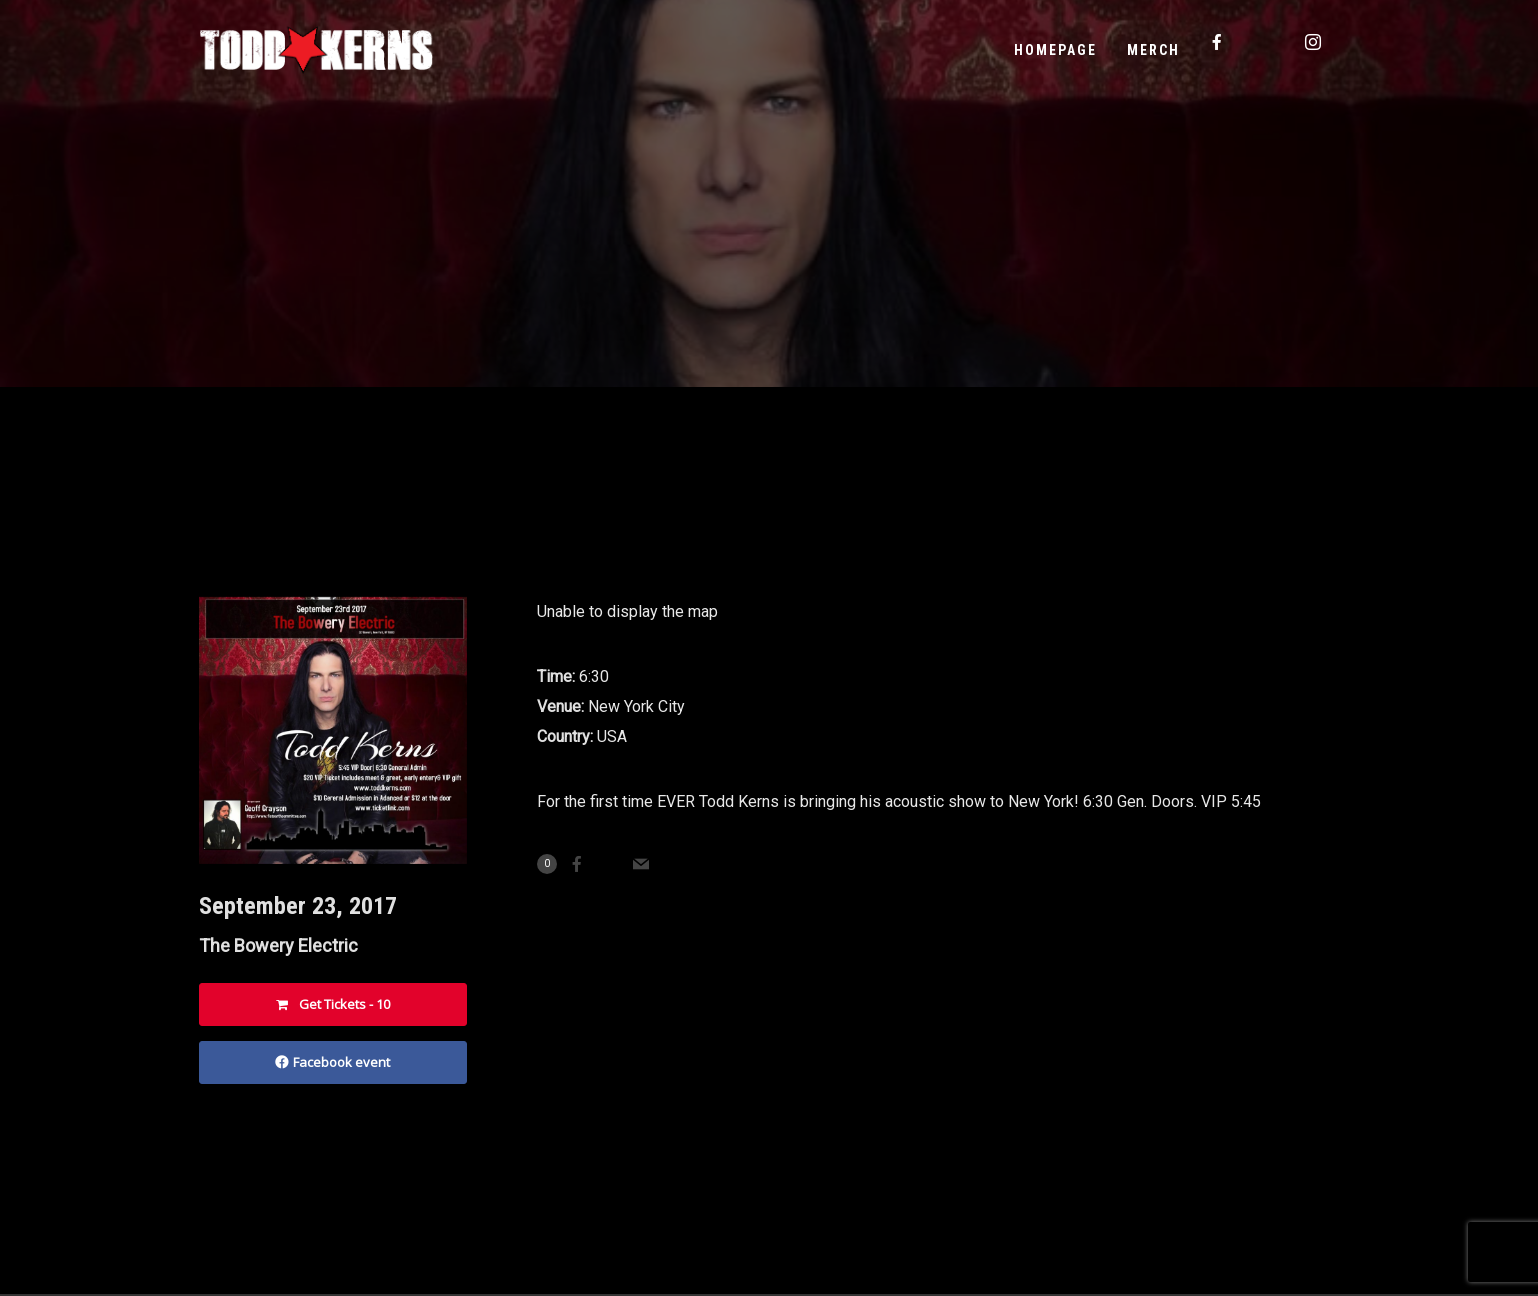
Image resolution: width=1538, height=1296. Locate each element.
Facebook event (332, 1062)
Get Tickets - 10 (333, 1004)
